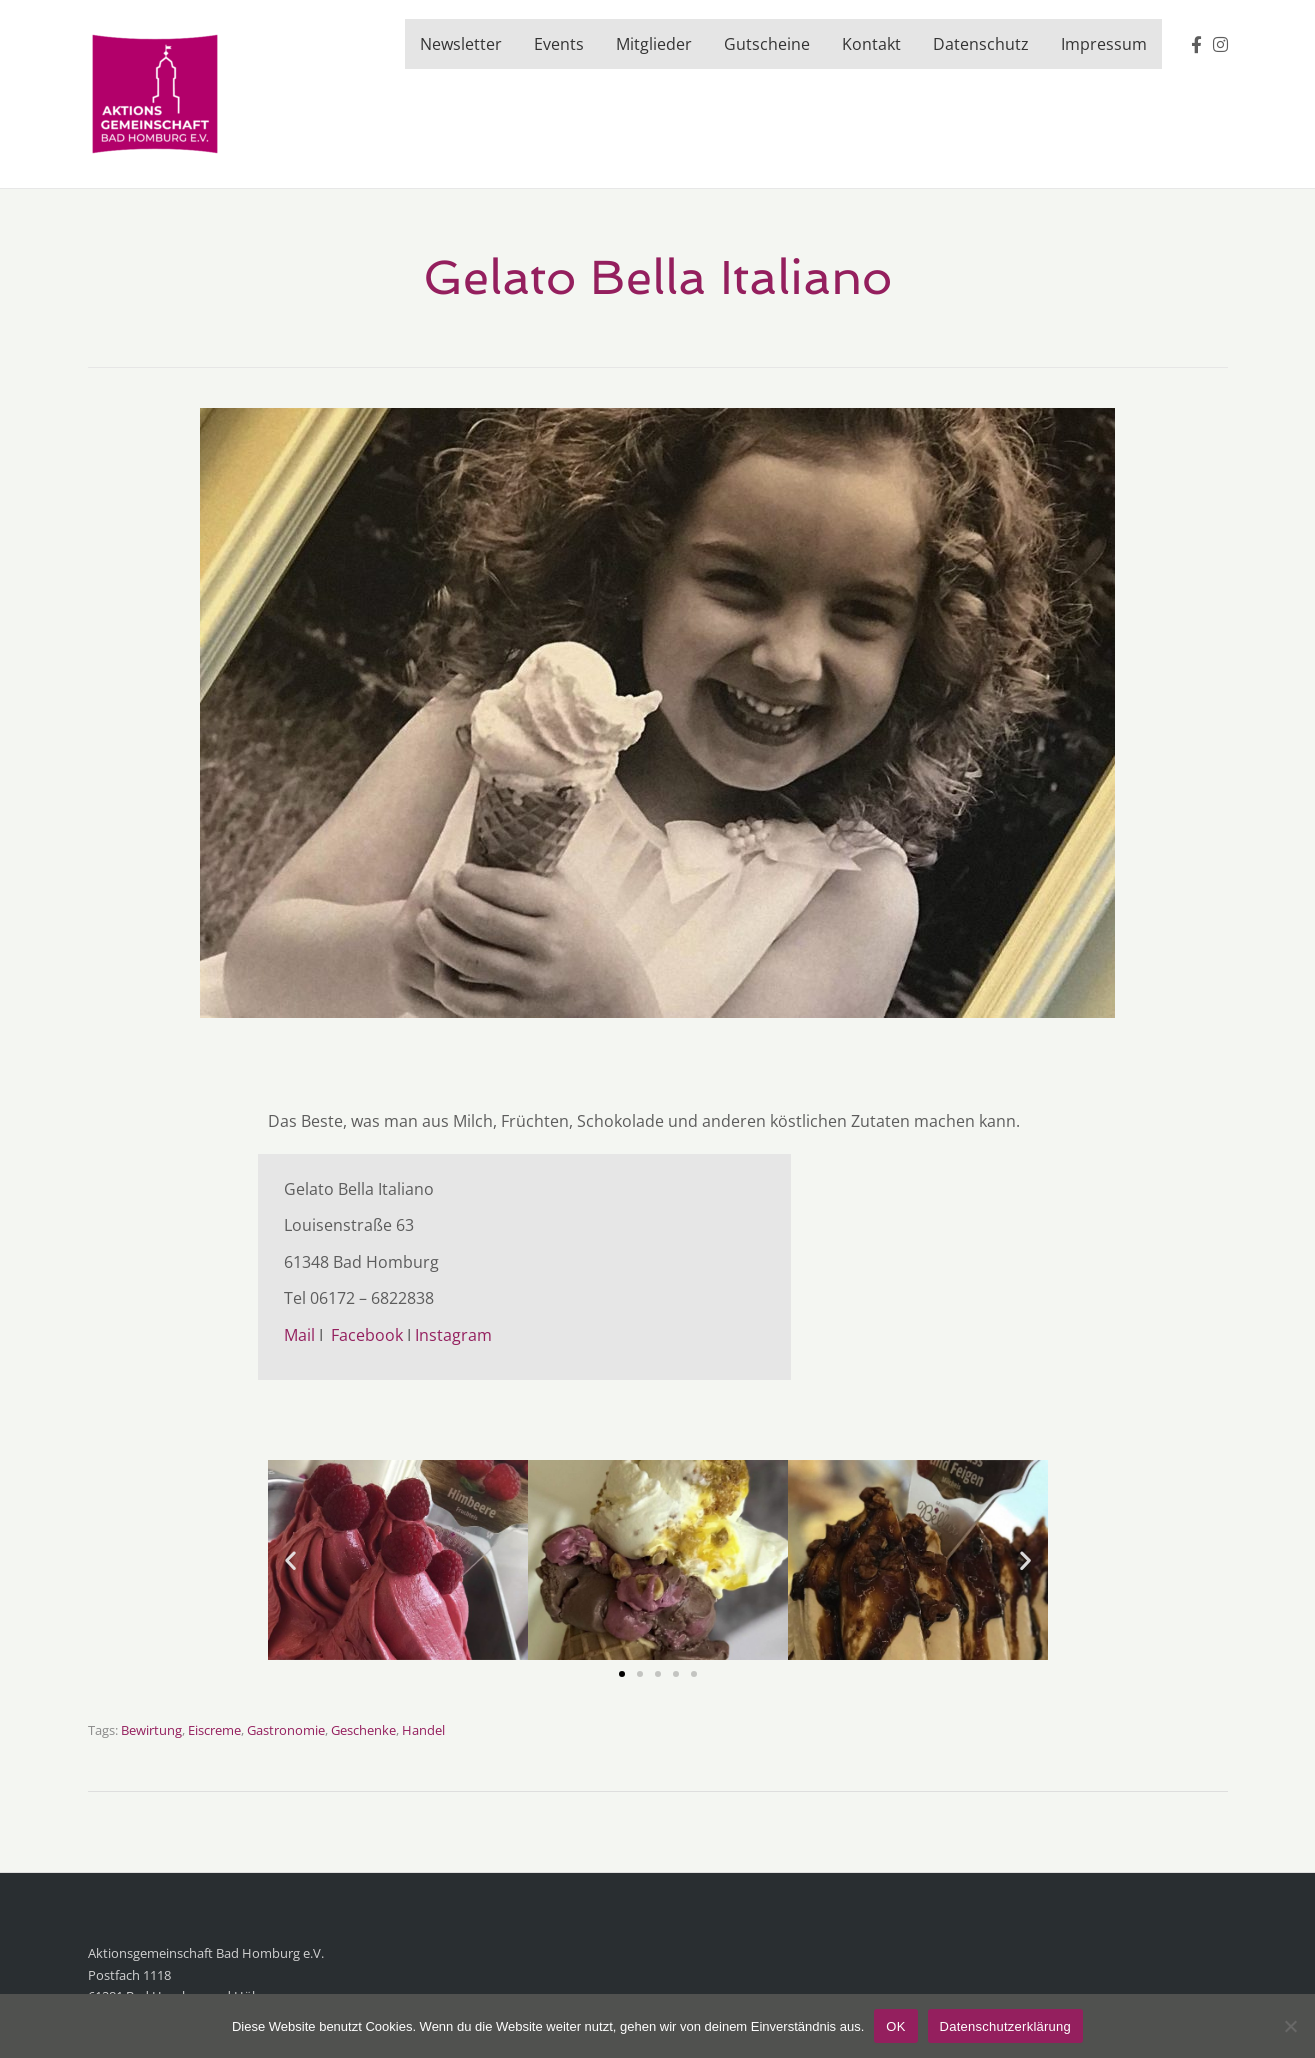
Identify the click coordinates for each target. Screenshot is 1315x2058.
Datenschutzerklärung (1005, 2026)
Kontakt (871, 44)
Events (559, 44)
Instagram (453, 1335)
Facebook (365, 1335)
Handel (423, 1730)
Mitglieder (654, 44)
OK (895, 2026)
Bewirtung (151, 1730)
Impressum (1104, 44)
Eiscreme (214, 1730)
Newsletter (461, 44)
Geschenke (363, 1730)
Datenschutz (981, 44)
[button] (290, 1559)
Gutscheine (767, 44)
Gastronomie (286, 1730)
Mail (299, 1335)
